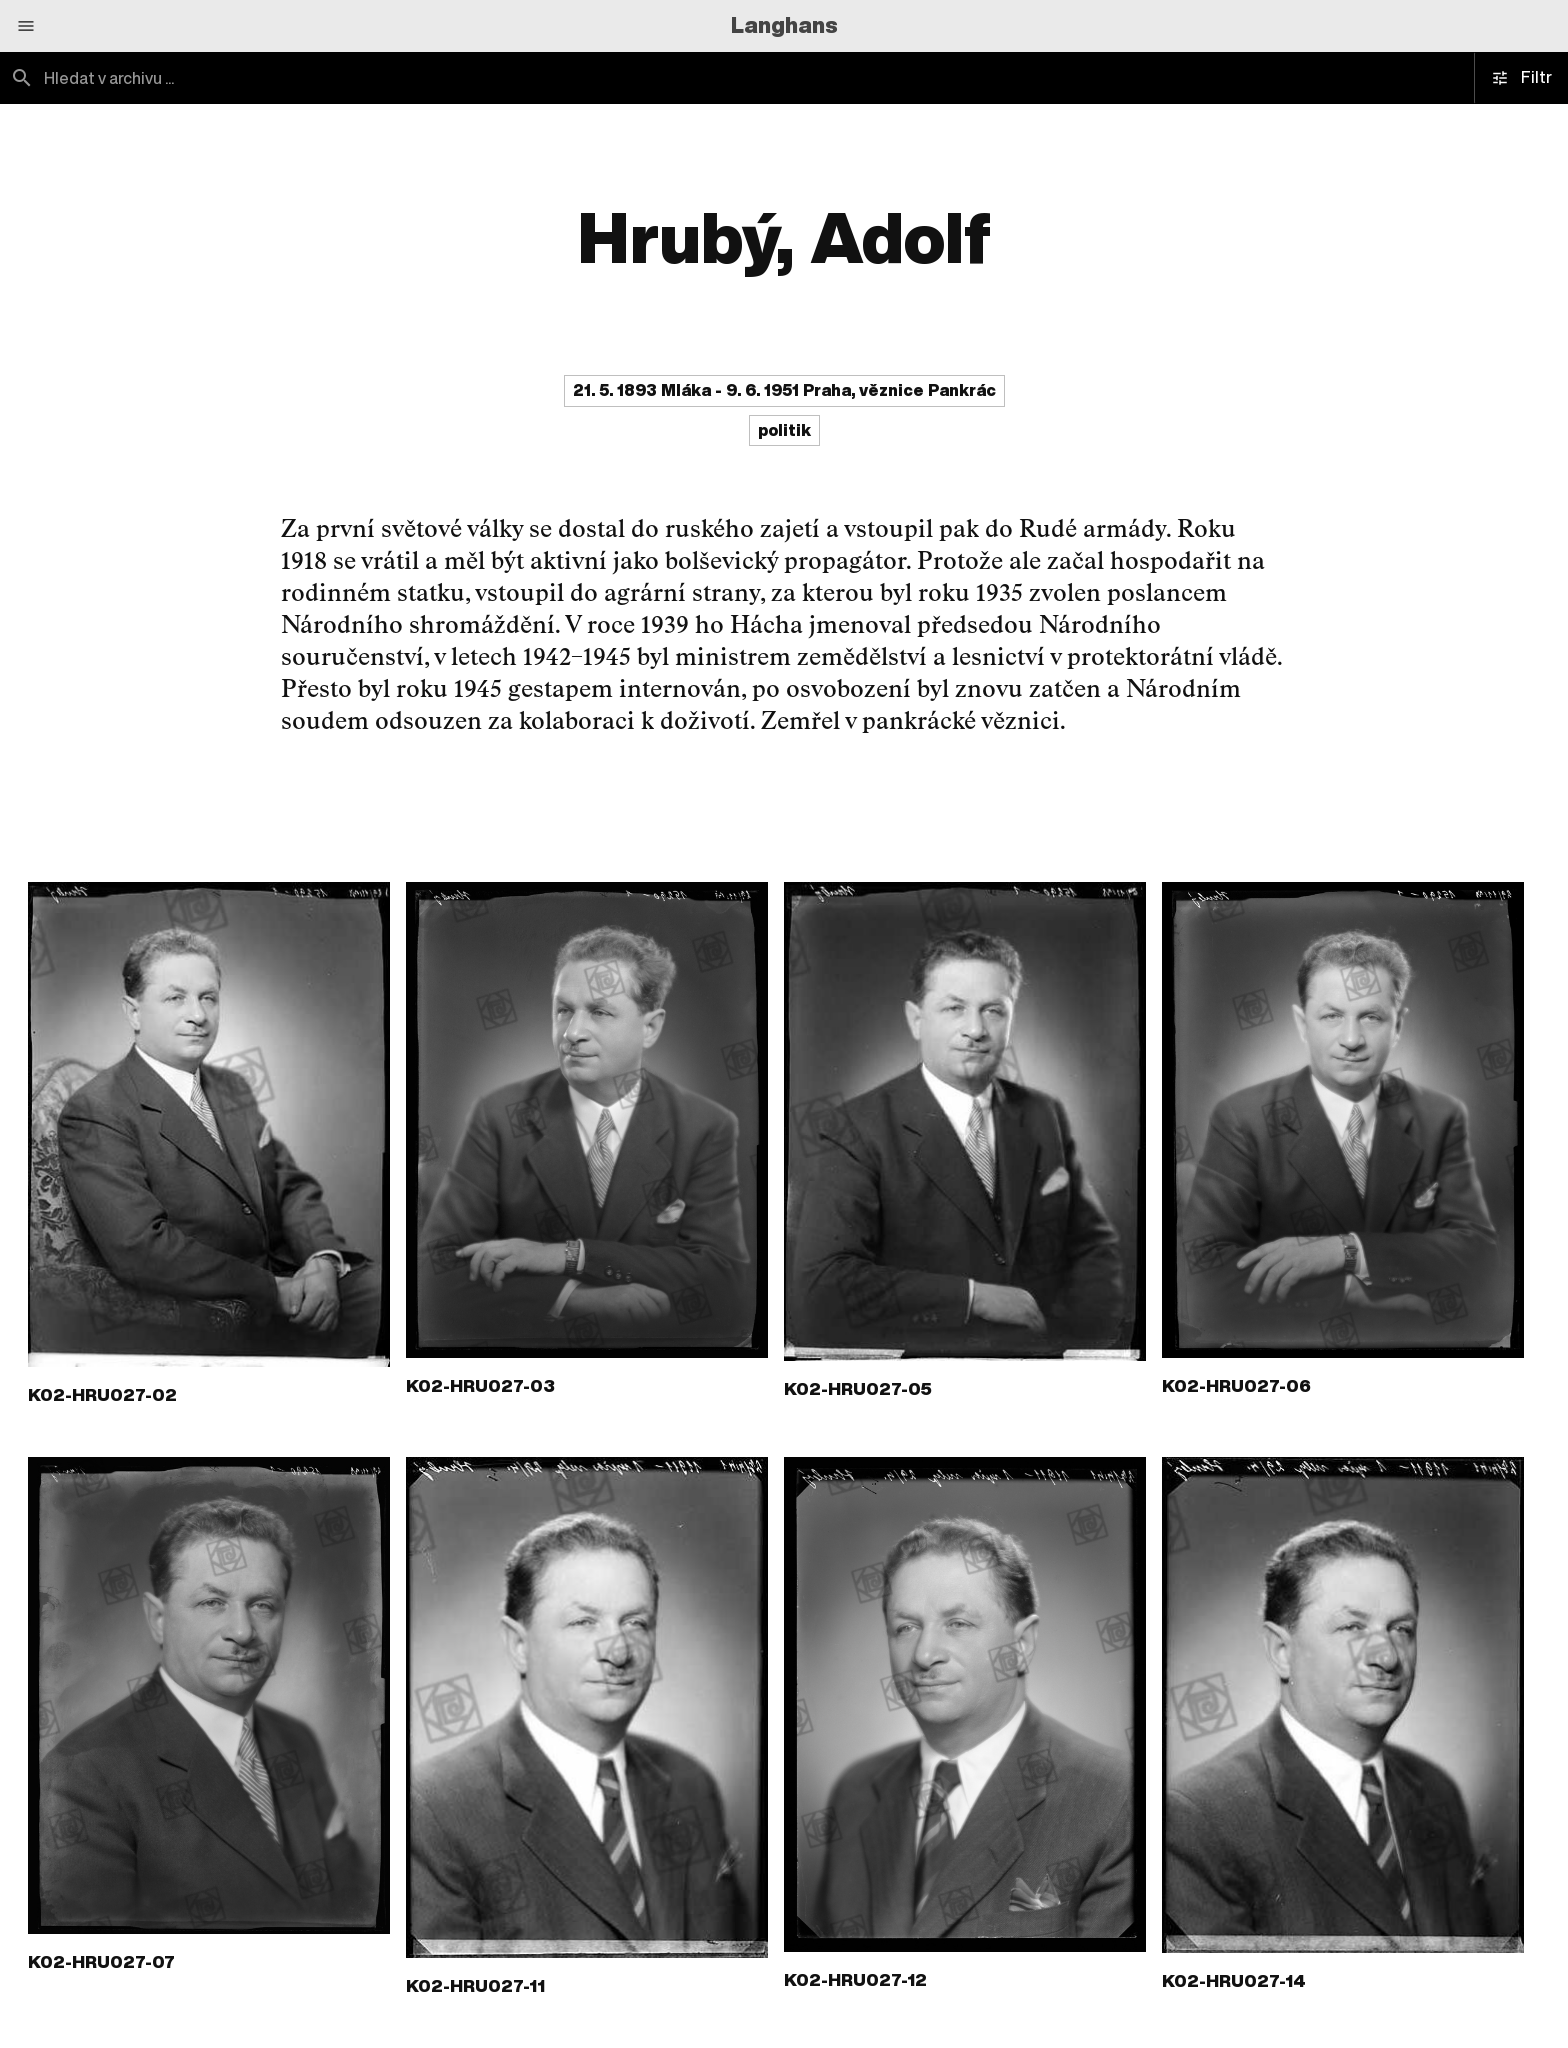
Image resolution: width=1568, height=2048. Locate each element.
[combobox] (392, 78)
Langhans (784, 25)
